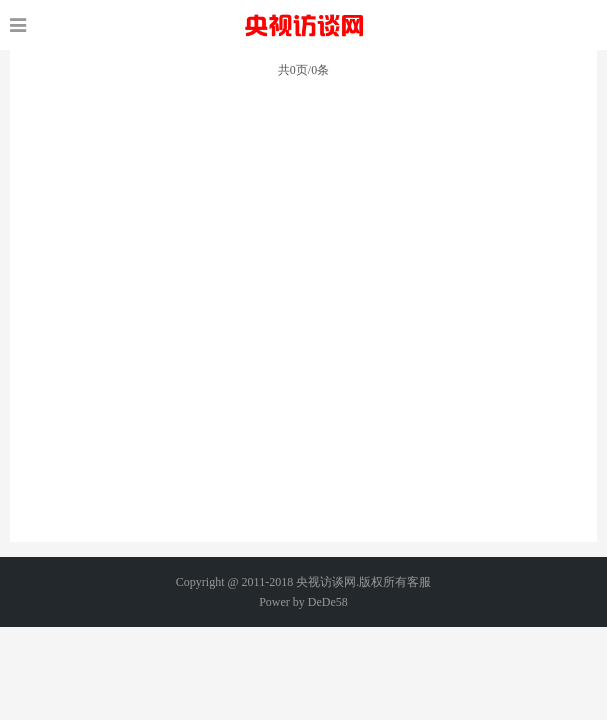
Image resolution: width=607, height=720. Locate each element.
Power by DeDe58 (303, 602)
